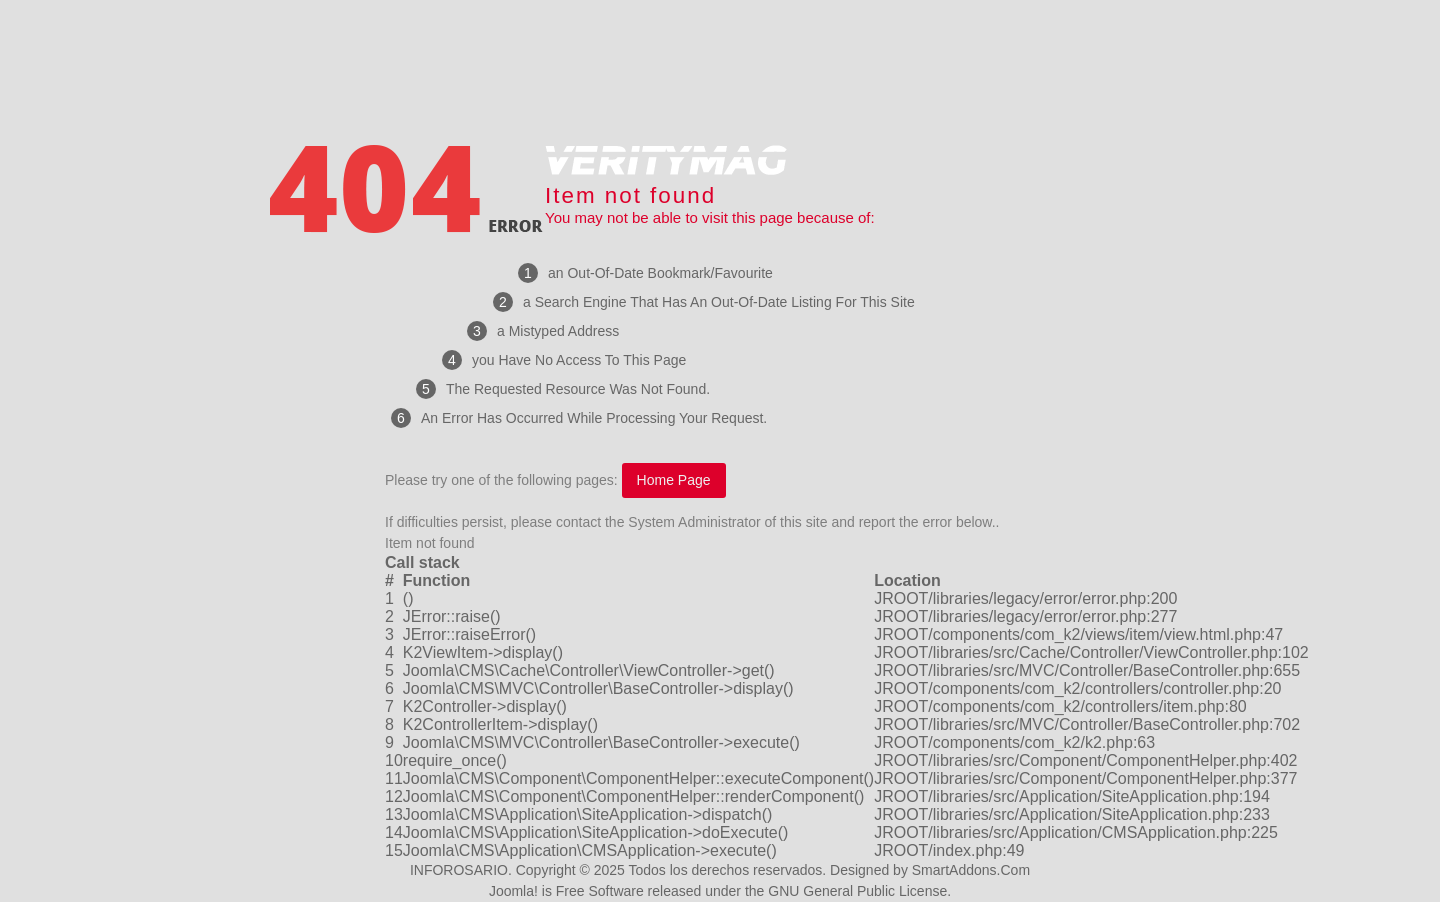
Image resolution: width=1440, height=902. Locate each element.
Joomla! (513, 891)
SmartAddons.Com (971, 870)
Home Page (674, 480)
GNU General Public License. (859, 891)
